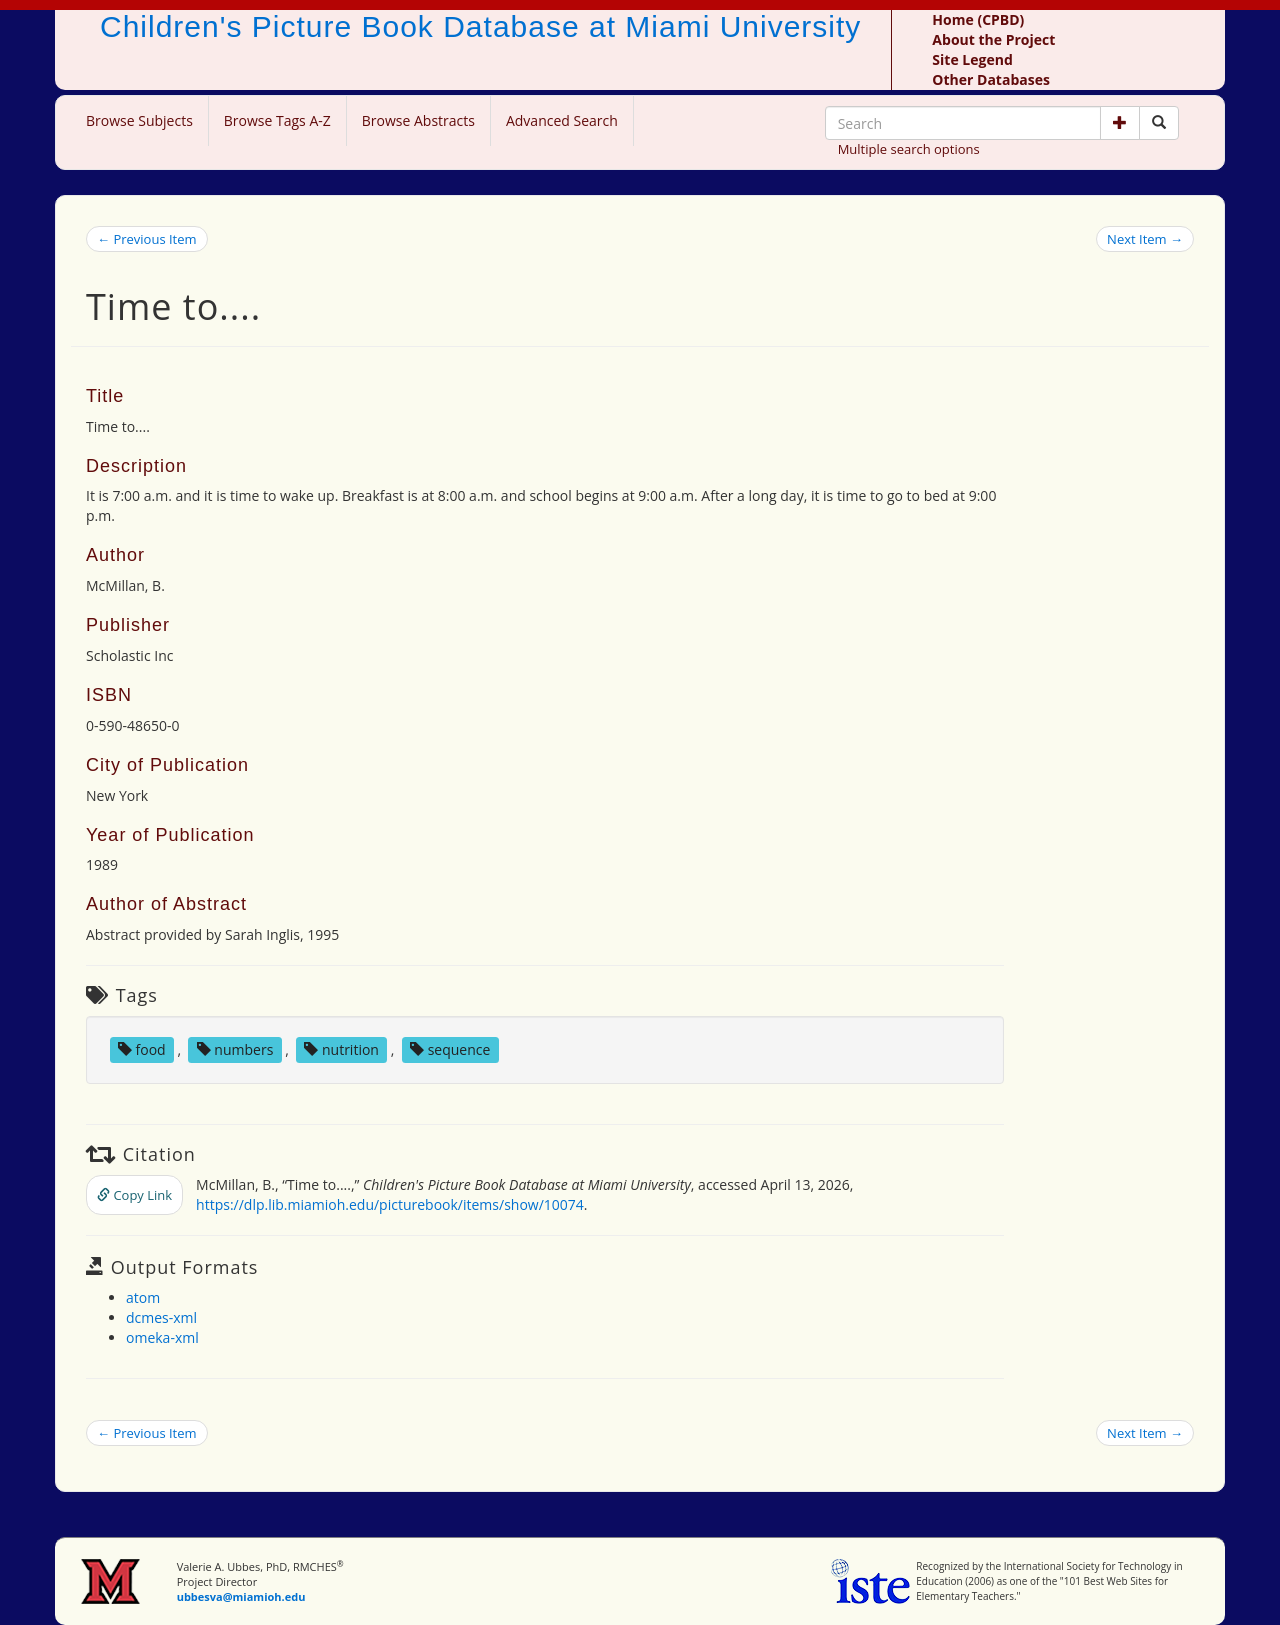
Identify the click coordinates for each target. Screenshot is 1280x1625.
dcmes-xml (161, 1317)
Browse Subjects (139, 120)
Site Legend (972, 59)
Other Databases (991, 79)
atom (143, 1297)
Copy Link (134, 1195)
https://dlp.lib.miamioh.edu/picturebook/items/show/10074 (390, 1204)
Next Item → (1145, 239)
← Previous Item (147, 239)
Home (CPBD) (978, 19)
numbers (235, 1049)
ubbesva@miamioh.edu (241, 1596)
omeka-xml (162, 1337)
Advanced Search (562, 120)
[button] (1120, 123)
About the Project (993, 39)
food (142, 1049)
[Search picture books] (1159, 123)
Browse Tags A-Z (277, 120)
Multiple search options (909, 149)
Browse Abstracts (418, 120)
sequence (450, 1049)
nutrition (341, 1049)
